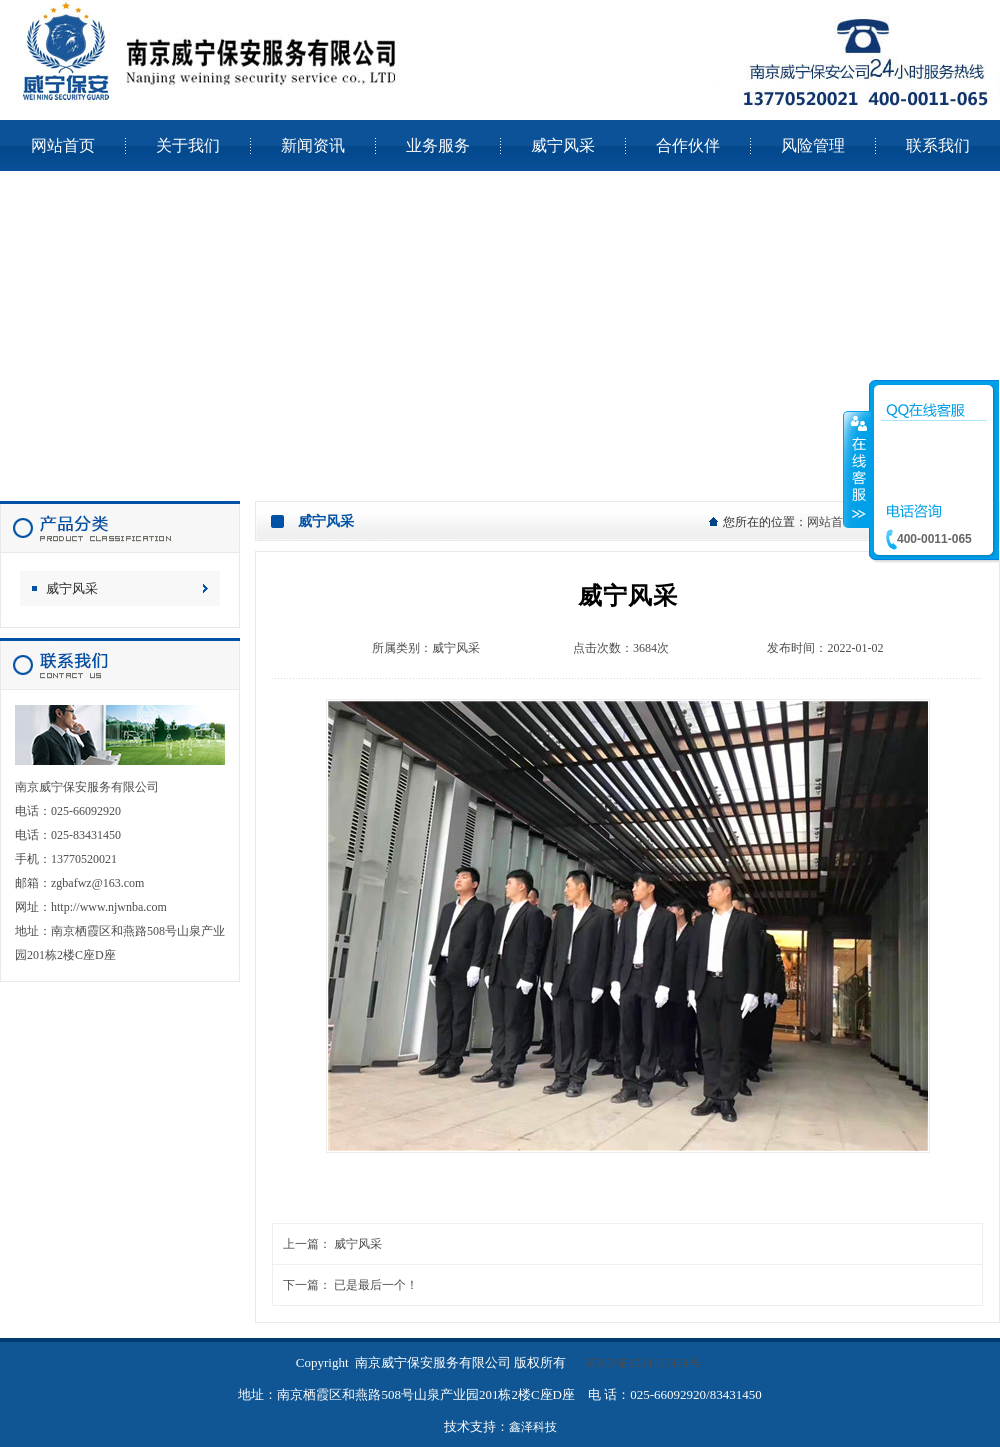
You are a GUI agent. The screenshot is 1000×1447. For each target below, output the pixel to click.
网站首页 (831, 522)
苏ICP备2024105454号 (643, 1363)
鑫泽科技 (533, 1427)
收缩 (857, 469)
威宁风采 (72, 588)
